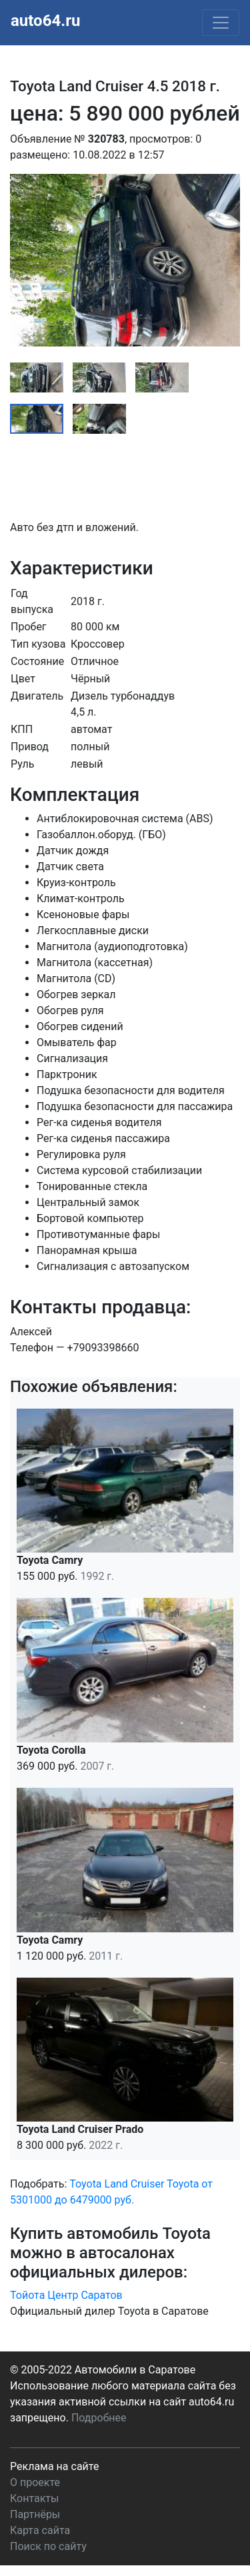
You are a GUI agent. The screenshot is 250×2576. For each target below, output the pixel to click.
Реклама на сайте (54, 2466)
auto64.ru (45, 20)
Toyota (183, 2184)
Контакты (34, 2498)
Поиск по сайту (48, 2546)
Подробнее (99, 2417)
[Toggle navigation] (220, 22)
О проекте (35, 2482)
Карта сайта (40, 2530)
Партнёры (35, 2514)
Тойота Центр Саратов (66, 2295)
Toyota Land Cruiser (116, 2184)
